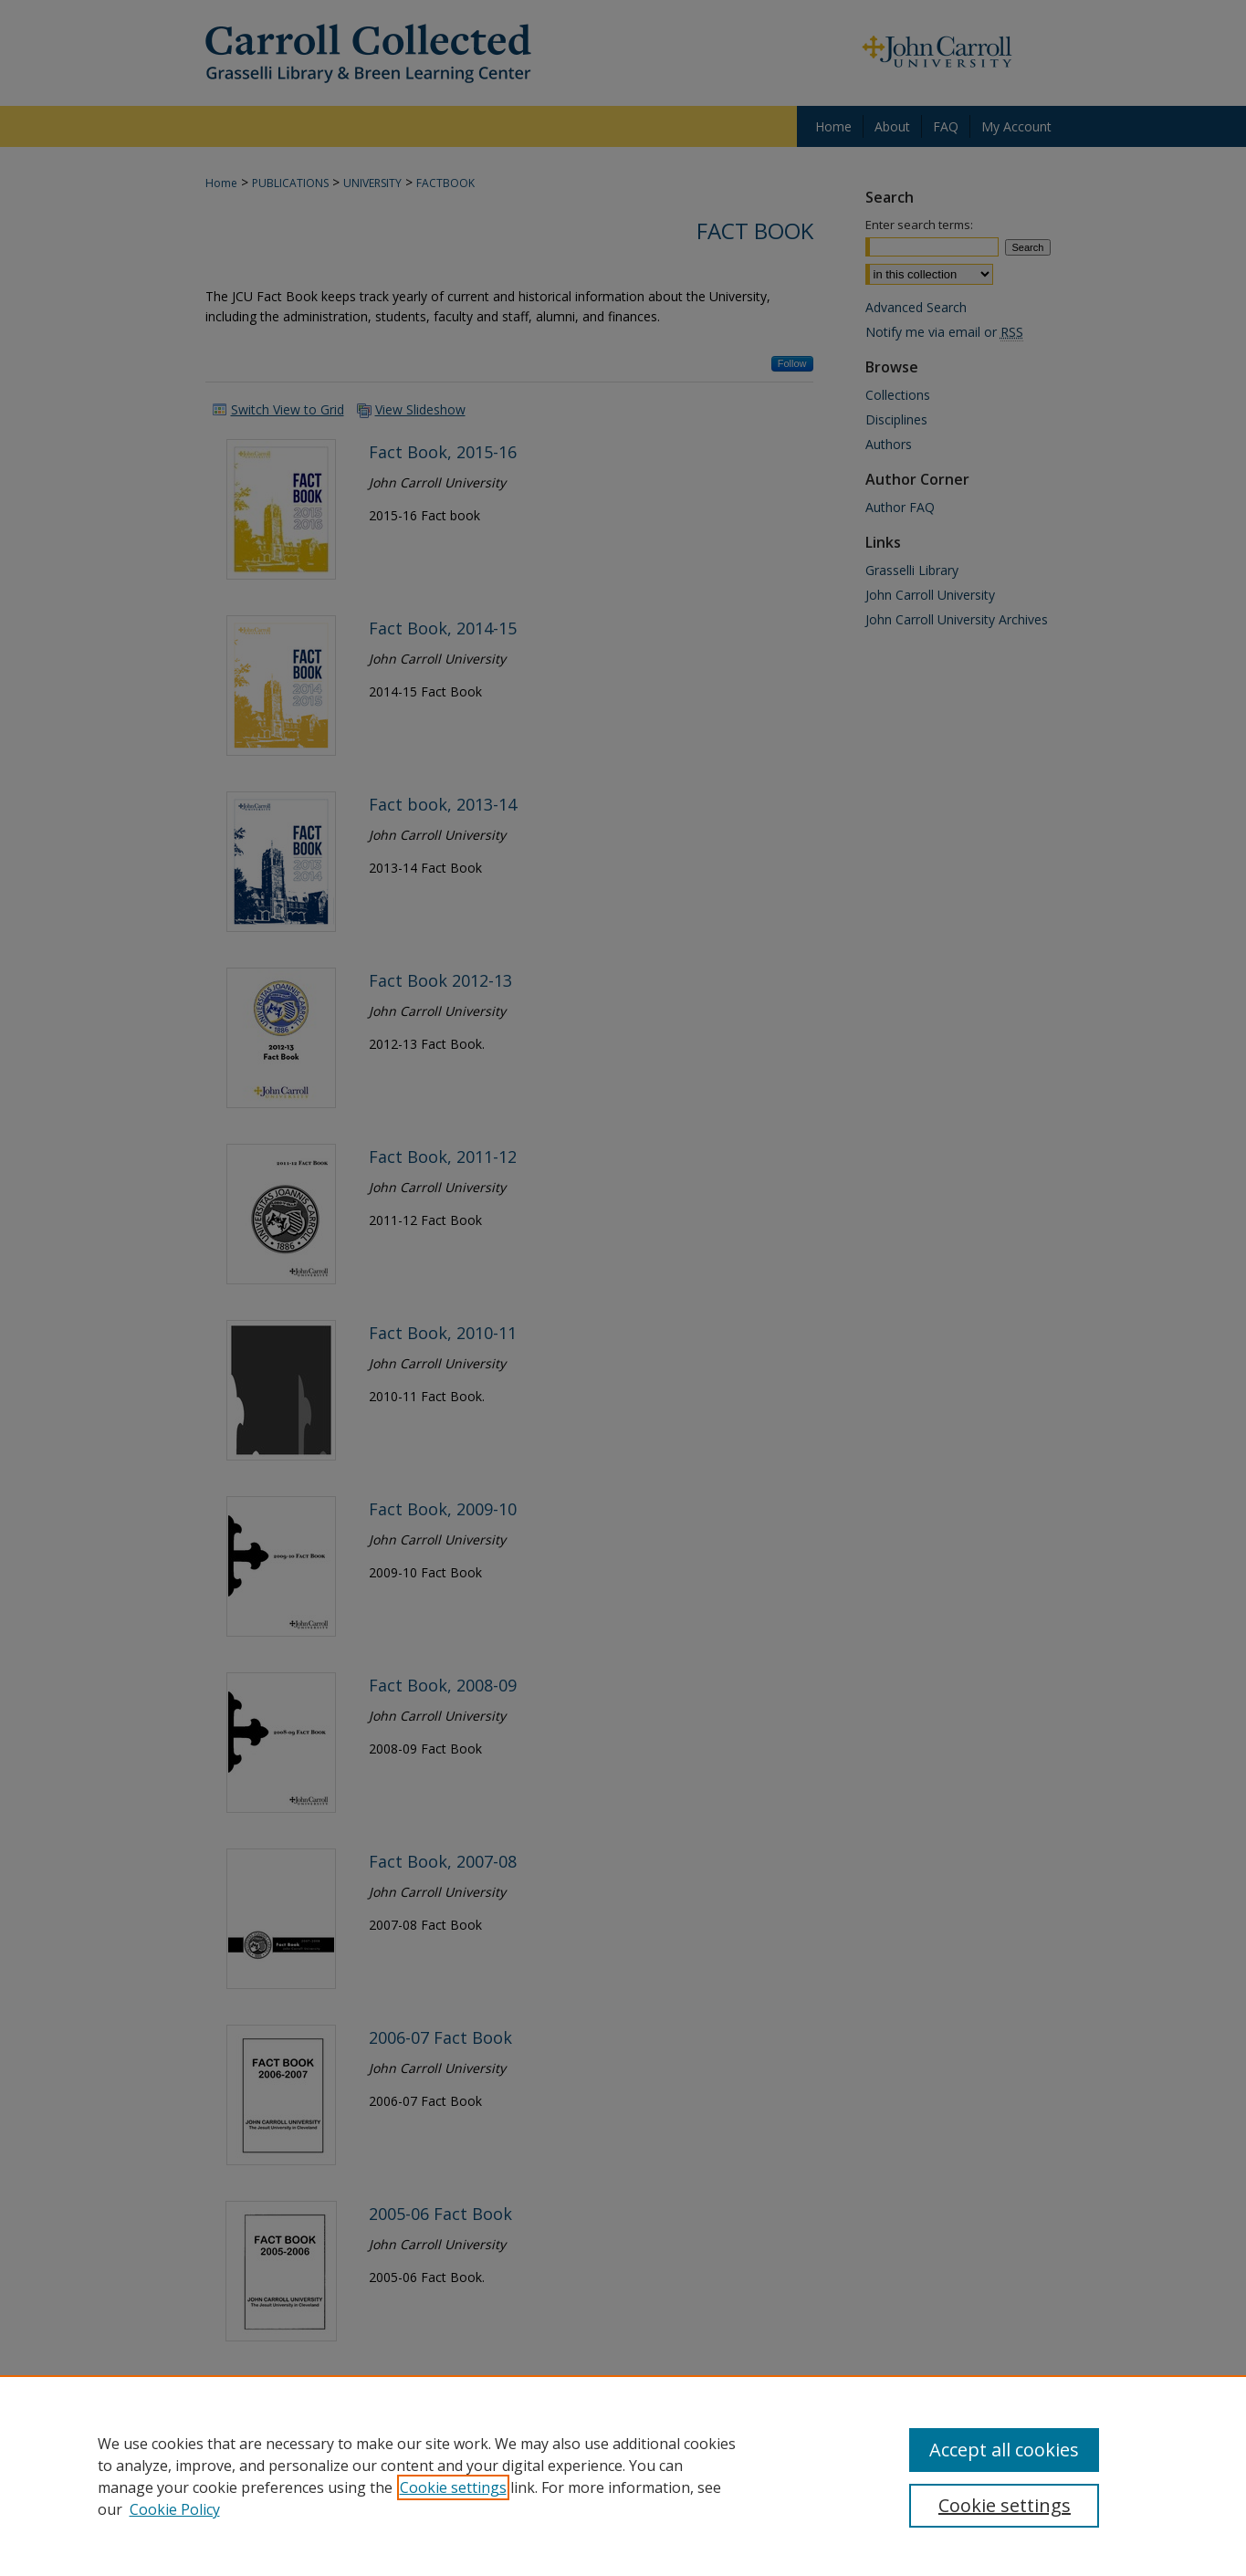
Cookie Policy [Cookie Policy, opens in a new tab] (175, 2509)
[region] (623, 2475)
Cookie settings (453, 2487)
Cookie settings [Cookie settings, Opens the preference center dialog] (1004, 2505)
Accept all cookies (1004, 2449)
